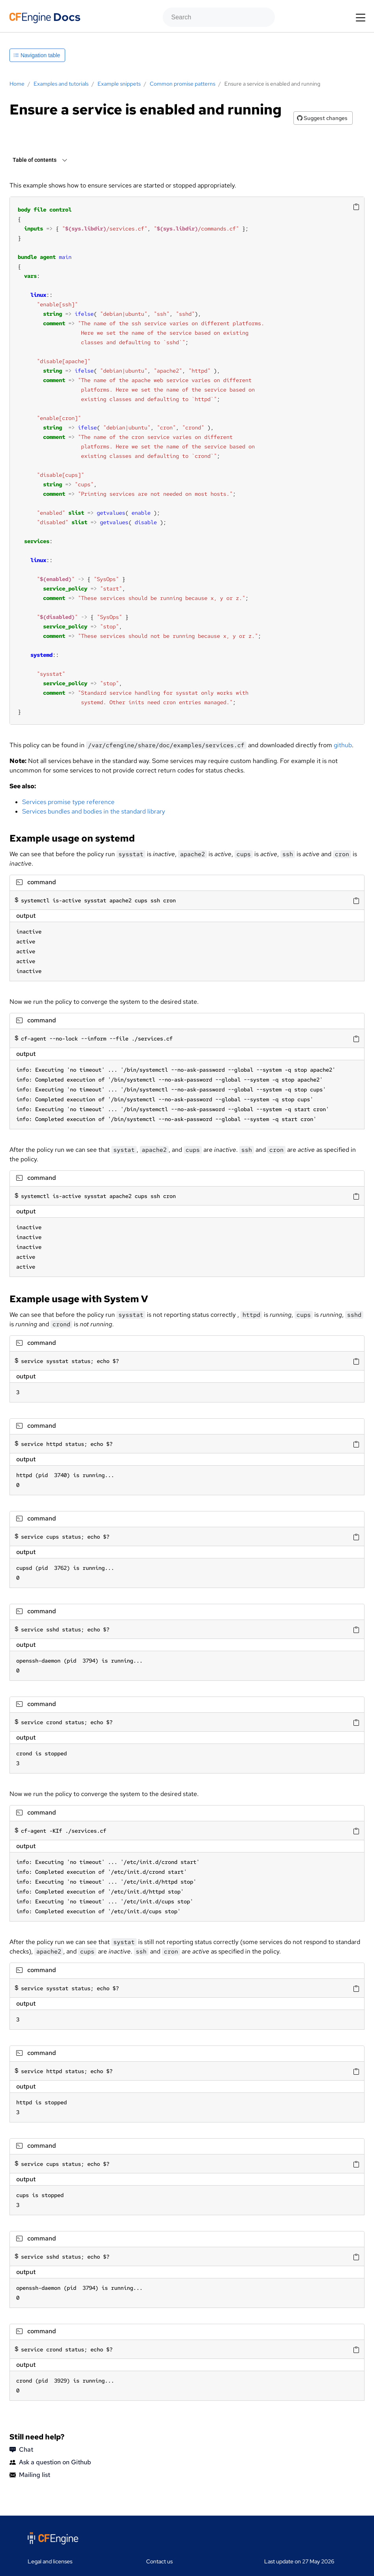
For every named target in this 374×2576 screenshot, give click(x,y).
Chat (21, 2449)
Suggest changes (322, 118)
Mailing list (29, 2475)
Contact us (159, 2561)
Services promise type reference (68, 802)
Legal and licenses (50, 2561)
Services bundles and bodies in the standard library (93, 811)
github (343, 745)
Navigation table (36, 55)
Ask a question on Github (50, 2462)
